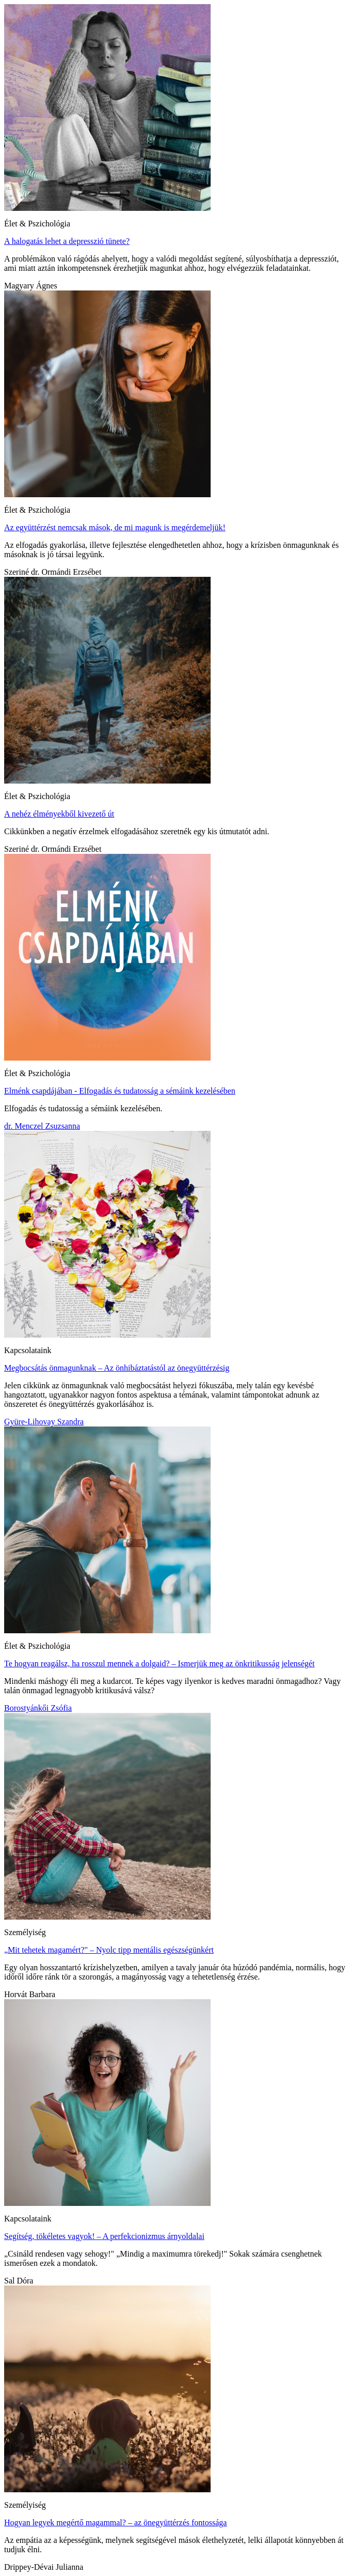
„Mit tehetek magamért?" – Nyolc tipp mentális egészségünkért (109, 1949)
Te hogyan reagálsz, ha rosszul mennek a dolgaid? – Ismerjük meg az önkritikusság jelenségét (159, 1663)
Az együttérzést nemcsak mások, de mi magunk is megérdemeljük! (115, 527)
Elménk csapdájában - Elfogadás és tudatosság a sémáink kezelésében (119, 1090)
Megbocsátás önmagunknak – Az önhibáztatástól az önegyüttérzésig (116, 1367)
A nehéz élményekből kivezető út (59, 813)
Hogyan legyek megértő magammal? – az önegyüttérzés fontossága (115, 2522)
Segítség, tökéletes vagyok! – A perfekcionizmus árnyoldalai (104, 2236)
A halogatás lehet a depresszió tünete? (67, 241)
